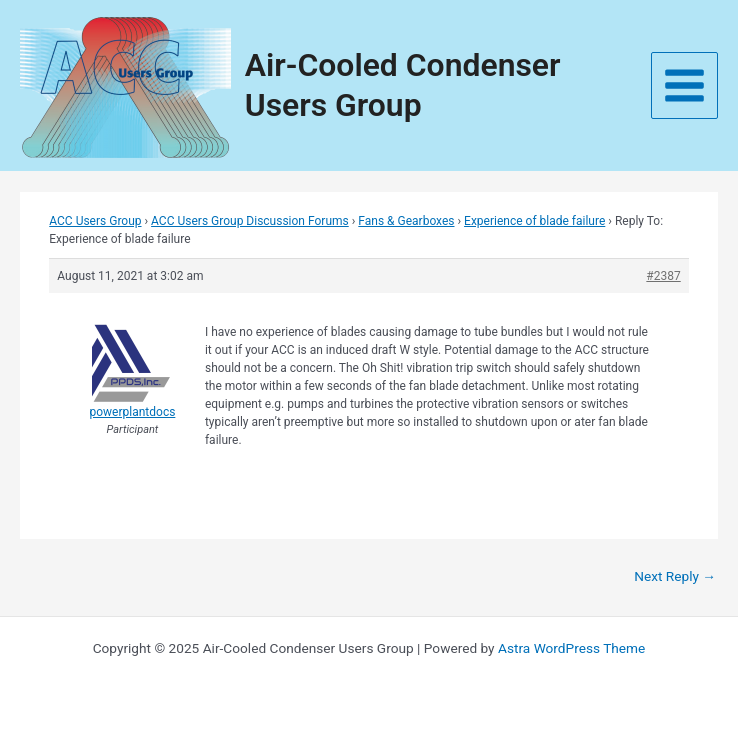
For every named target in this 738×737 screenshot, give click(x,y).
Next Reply (675, 576)
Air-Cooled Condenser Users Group (403, 84)
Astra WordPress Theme (571, 648)
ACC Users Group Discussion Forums (250, 221)
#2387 (663, 276)
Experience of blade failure (534, 221)
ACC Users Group (95, 221)
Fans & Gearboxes (406, 221)
